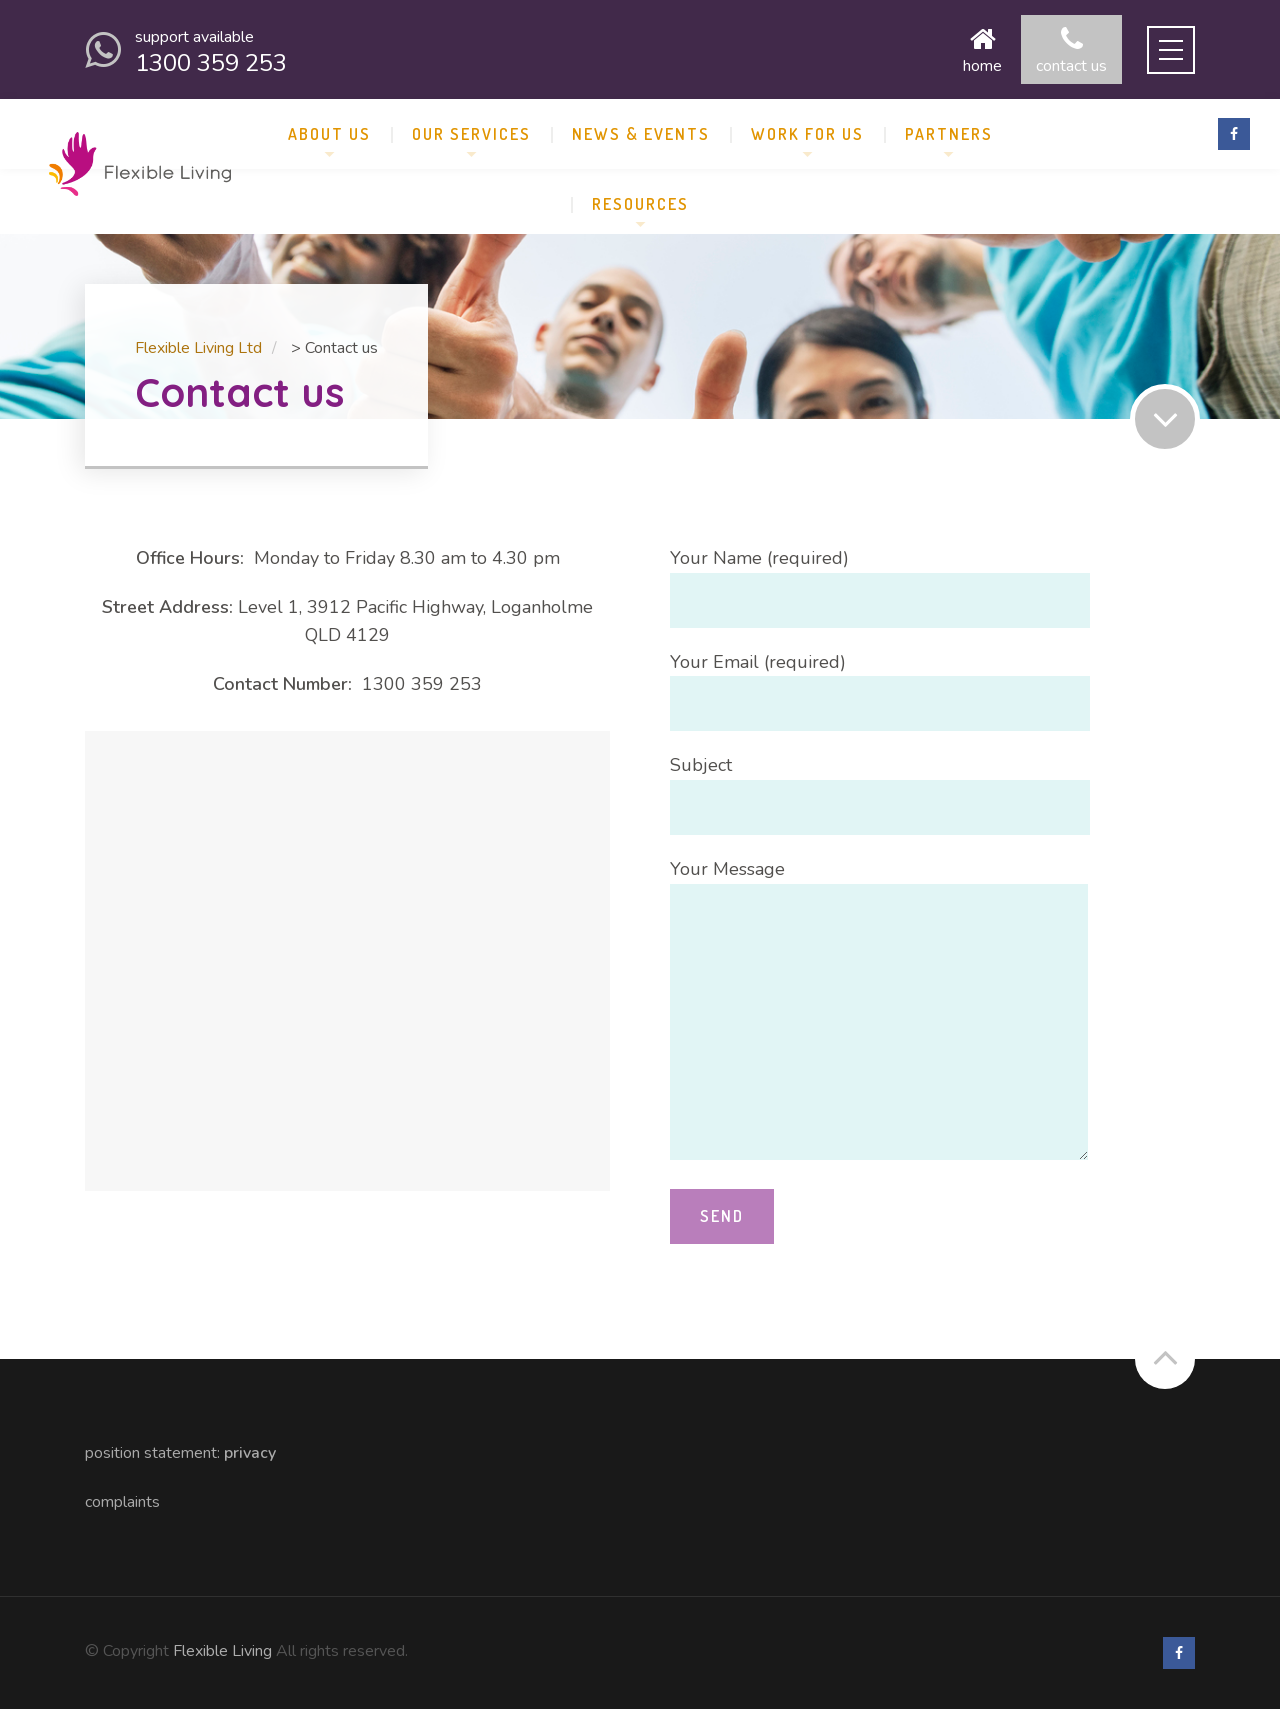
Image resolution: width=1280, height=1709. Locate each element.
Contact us (1071, 49)
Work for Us (807, 134)
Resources (640, 204)
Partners (949, 134)
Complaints (122, 1502)
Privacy (250, 1453)
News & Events (641, 134)
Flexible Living (222, 1651)
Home (982, 49)
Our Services (471, 134)
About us (329, 134)
